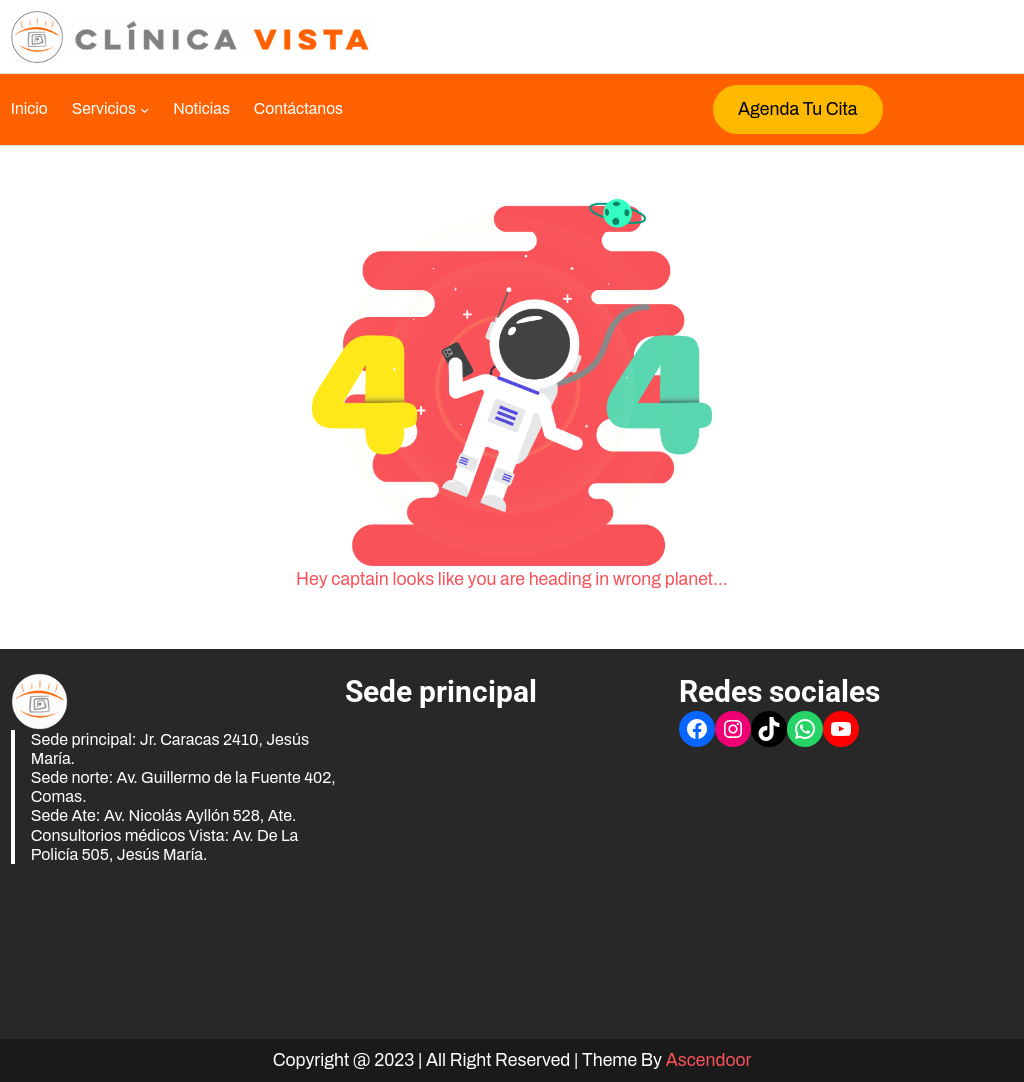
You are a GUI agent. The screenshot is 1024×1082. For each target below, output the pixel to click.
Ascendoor (709, 1060)
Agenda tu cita (797, 109)
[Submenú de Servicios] (110, 109)
